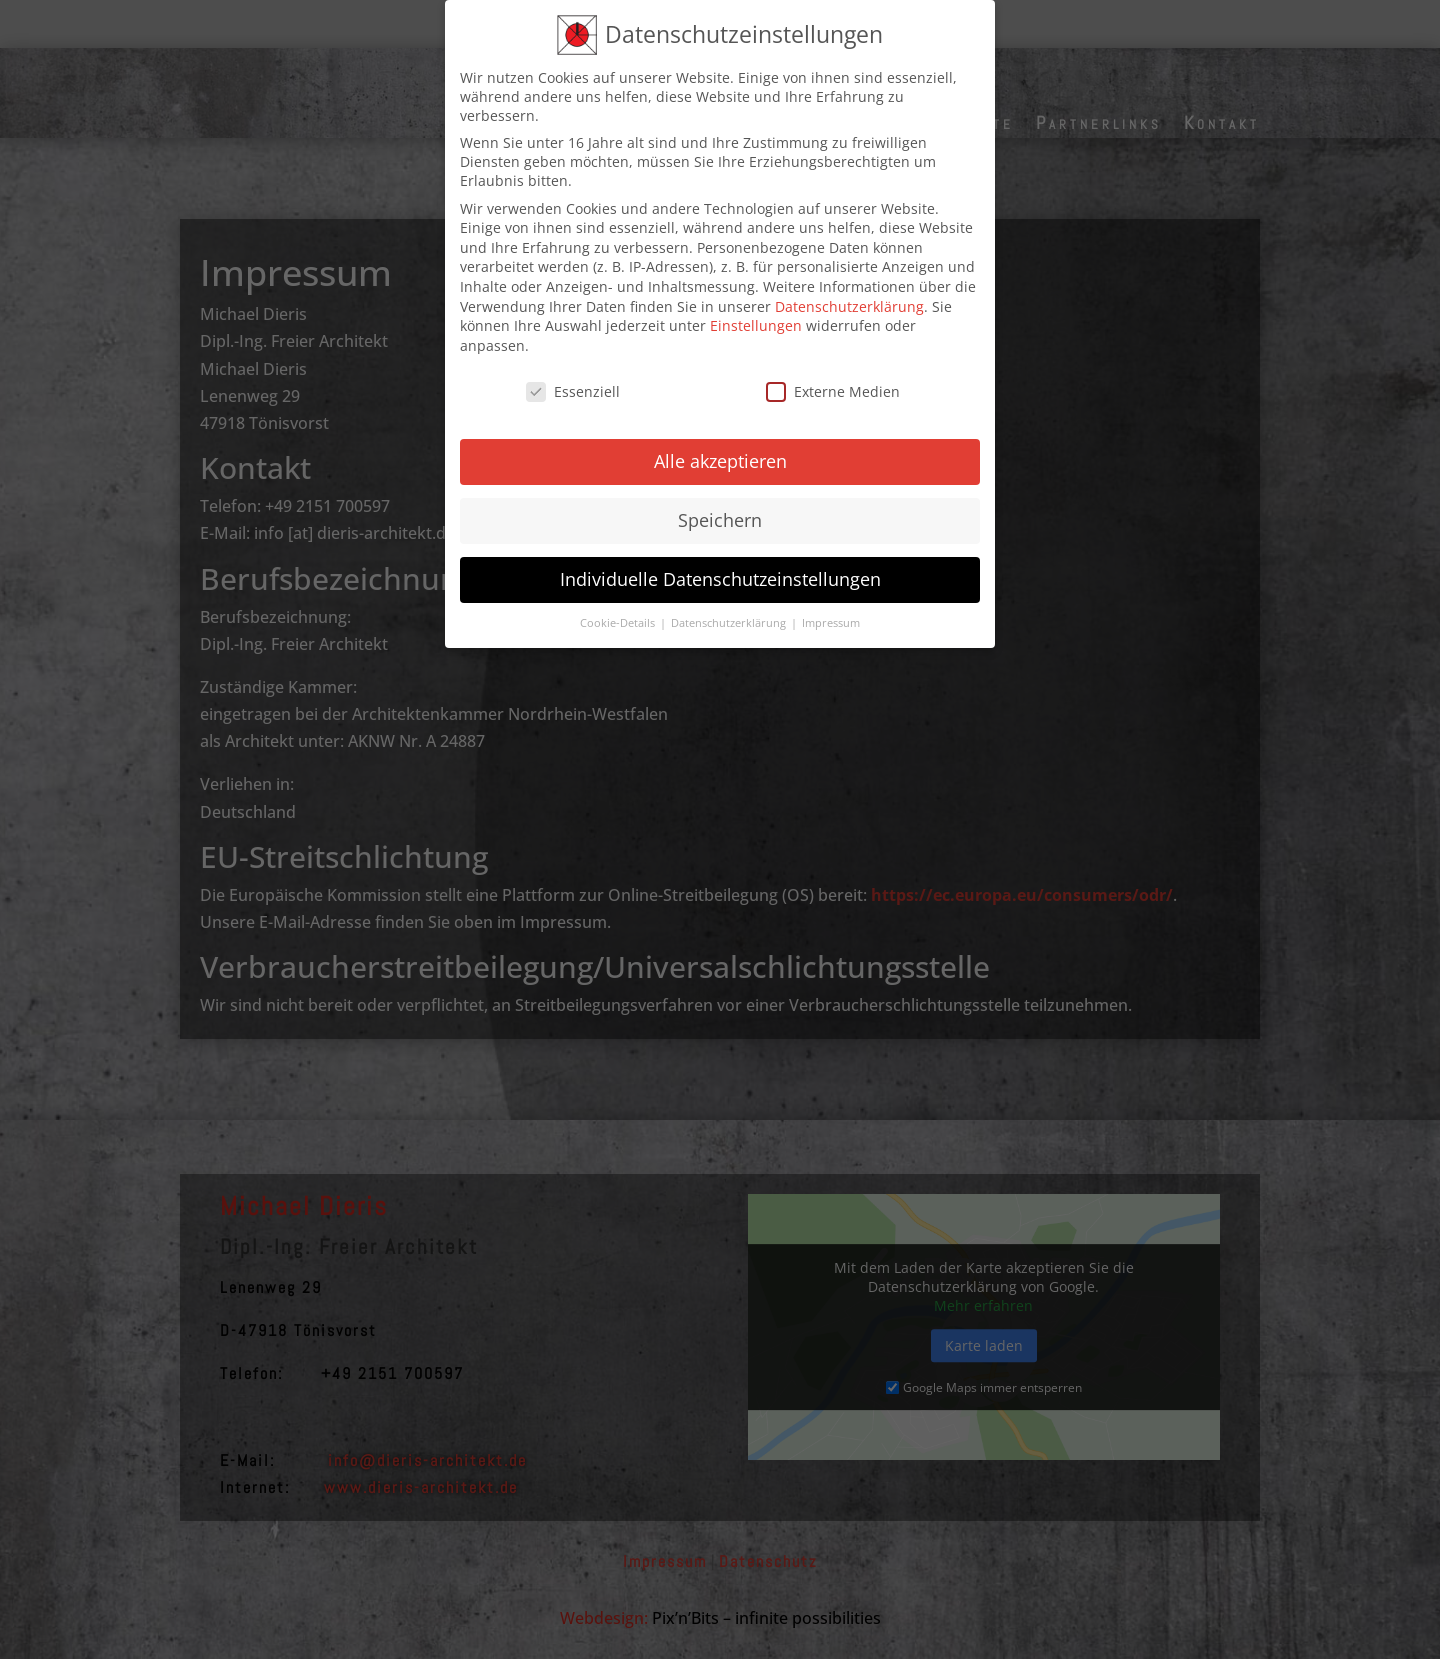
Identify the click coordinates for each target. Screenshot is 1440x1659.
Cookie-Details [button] (619, 607)
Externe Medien (833, 375)
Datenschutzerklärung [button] (730, 607)
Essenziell (573, 375)
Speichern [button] (720, 504)
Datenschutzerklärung (849, 290)
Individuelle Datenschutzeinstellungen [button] (720, 563)
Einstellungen (756, 309)
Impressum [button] (831, 607)
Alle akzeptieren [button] (720, 445)
